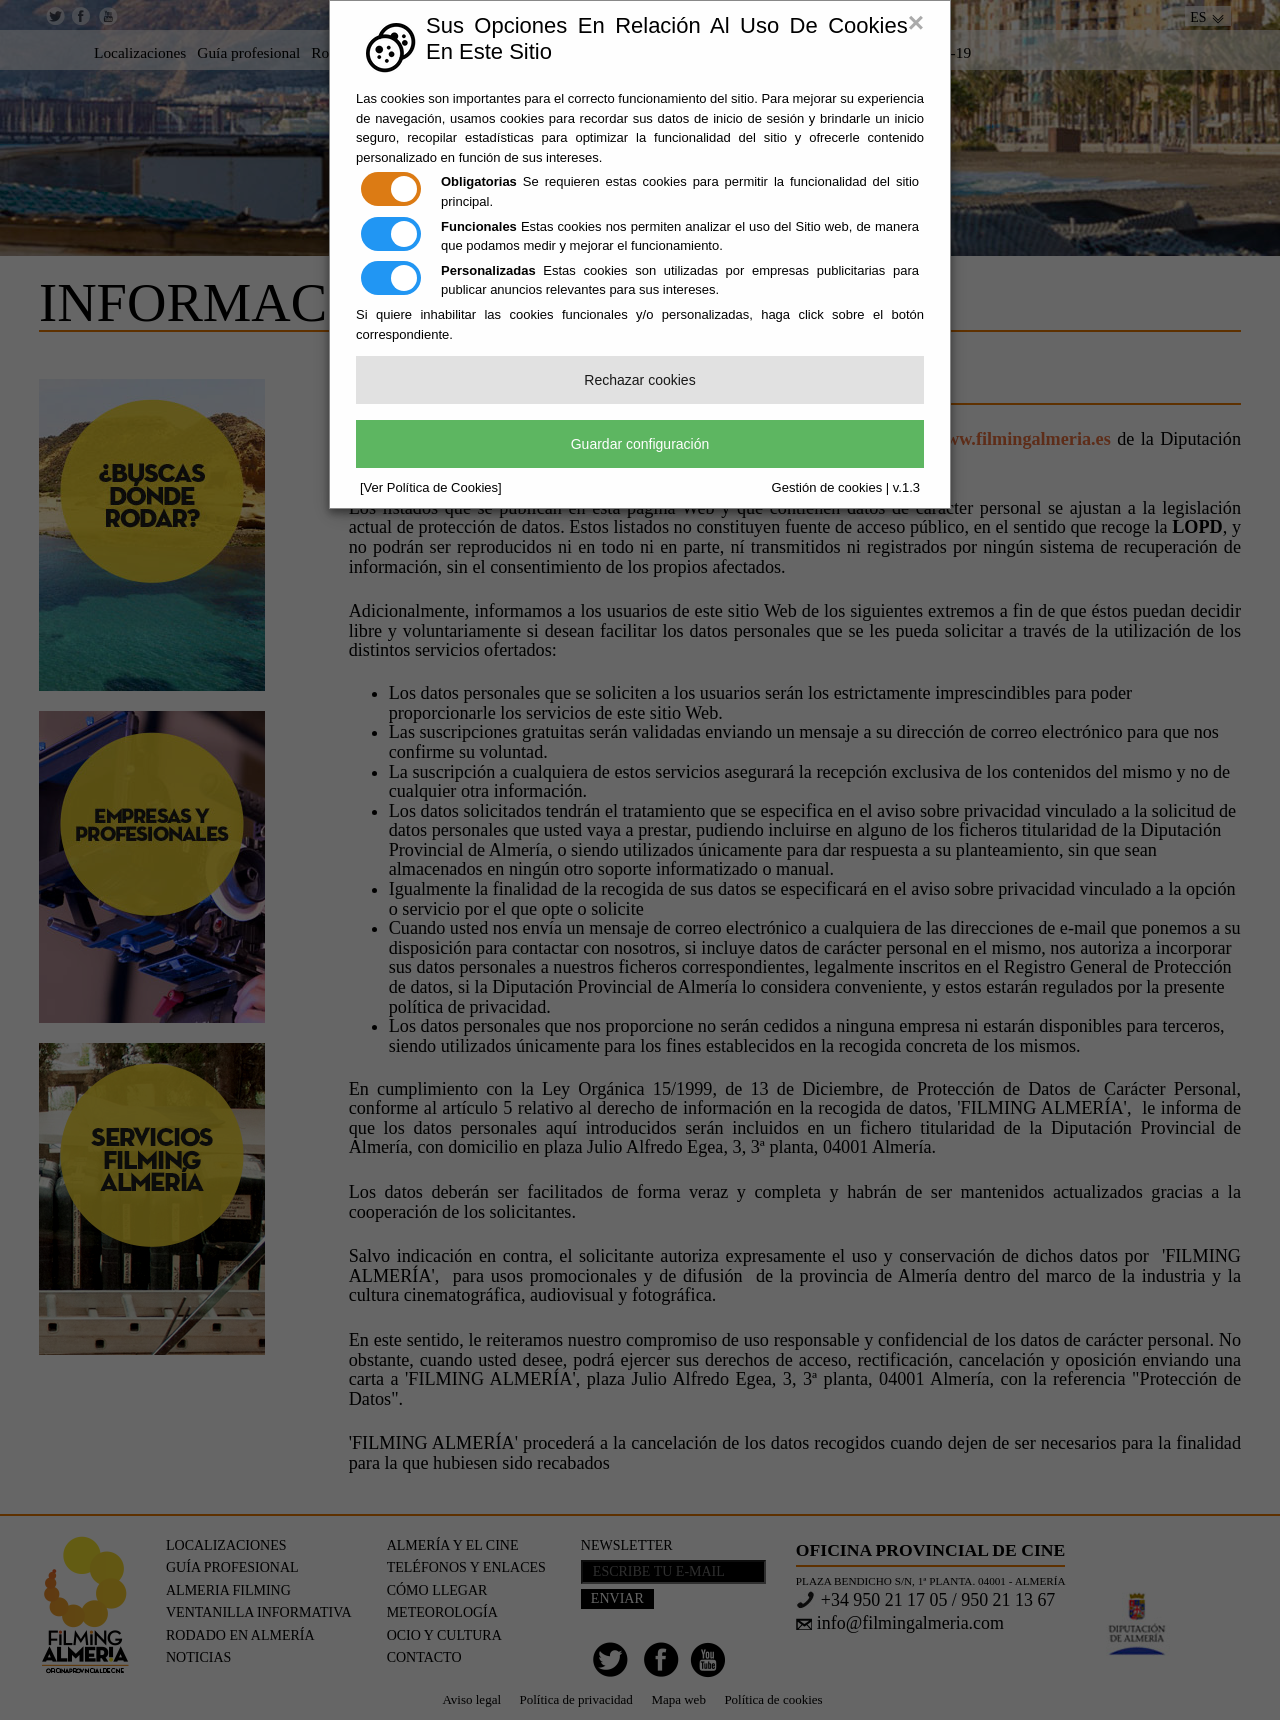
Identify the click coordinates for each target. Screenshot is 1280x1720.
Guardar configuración (640, 444)
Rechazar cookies (639, 380)
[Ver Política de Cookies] (431, 487)
